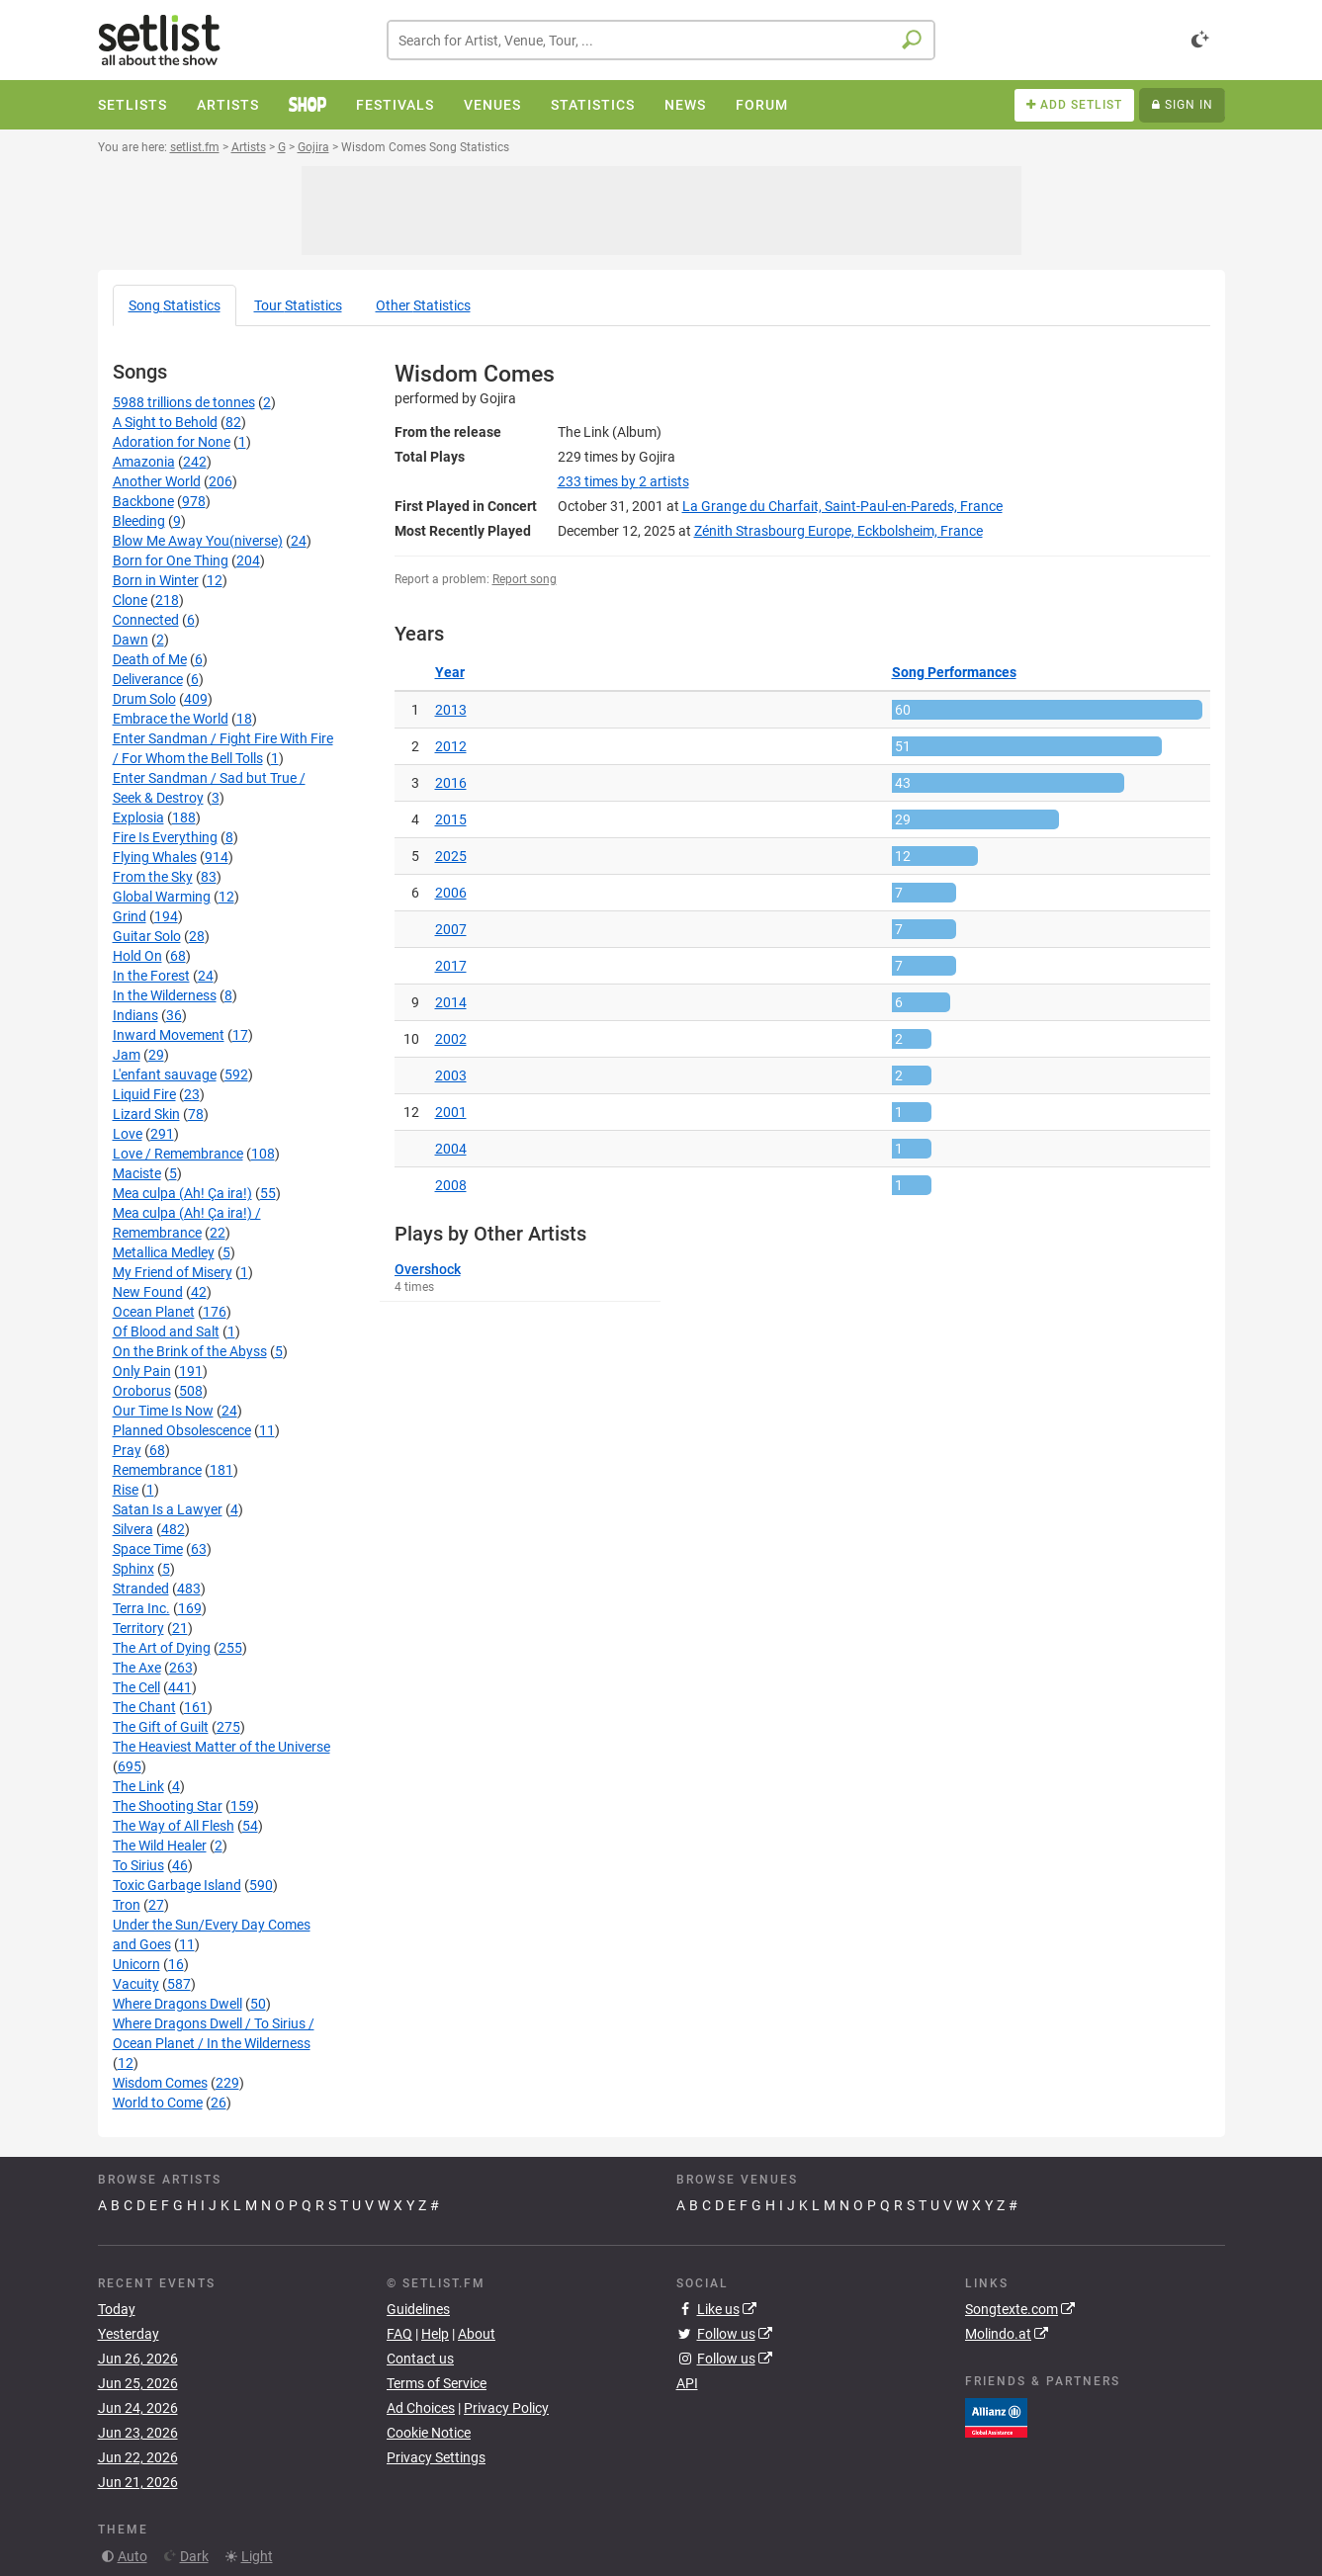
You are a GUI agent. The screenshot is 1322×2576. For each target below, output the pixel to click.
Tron (126, 1905)
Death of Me (150, 659)
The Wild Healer (160, 1845)
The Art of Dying (162, 1648)
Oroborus (142, 1391)
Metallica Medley (164, 1252)
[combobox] (661, 40)
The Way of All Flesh (173, 1826)
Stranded (141, 1588)
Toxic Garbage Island (177, 1885)
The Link (138, 1786)
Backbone (143, 501)
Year (450, 672)
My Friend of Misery (172, 1272)
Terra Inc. (141, 1608)
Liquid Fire (144, 1094)
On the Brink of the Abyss (190, 1351)
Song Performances (954, 672)
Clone (130, 600)
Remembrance (157, 1470)
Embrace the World (170, 719)
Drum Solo (144, 699)
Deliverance (148, 679)
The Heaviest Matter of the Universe (221, 1747)
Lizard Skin (146, 1114)
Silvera (133, 1529)
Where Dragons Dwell (177, 2004)
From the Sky (153, 877)
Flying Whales (155, 857)
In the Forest (151, 976)
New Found (148, 1292)
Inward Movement (168, 1035)
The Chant (144, 1707)
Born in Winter (156, 580)
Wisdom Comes (160, 2083)
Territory (138, 1628)
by (623, 481)
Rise (125, 1490)
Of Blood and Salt (166, 1331)
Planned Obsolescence (182, 1430)
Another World (157, 481)
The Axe (137, 1667)
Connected (146, 620)
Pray (127, 1450)
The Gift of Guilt (161, 1727)
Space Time (148, 1549)
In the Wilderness (165, 995)
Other (423, 305)
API (687, 2383)
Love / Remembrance (178, 1153)
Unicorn (136, 1964)
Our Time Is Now (163, 1410)
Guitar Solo (147, 936)
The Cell (136, 1687)
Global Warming (162, 896)
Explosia (138, 817)
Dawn (130, 639)
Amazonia (144, 462)
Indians (135, 1015)
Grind (129, 916)
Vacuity (136, 1984)
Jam (126, 1055)
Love (127, 1134)
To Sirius (138, 1865)
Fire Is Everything (165, 837)
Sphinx (133, 1569)
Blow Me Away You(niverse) (198, 541)
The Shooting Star (167, 1806)
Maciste (137, 1173)
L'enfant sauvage (165, 1074)
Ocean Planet (154, 1312)
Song (174, 305)
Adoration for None (171, 442)
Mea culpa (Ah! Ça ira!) (182, 1193)
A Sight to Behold (165, 422)
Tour (298, 305)
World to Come (158, 2102)
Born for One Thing (170, 560)
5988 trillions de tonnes (184, 402)
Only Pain (142, 1371)
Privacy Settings (436, 2457)
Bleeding (139, 521)
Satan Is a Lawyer (167, 1509)
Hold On (137, 956)
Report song (524, 579)
